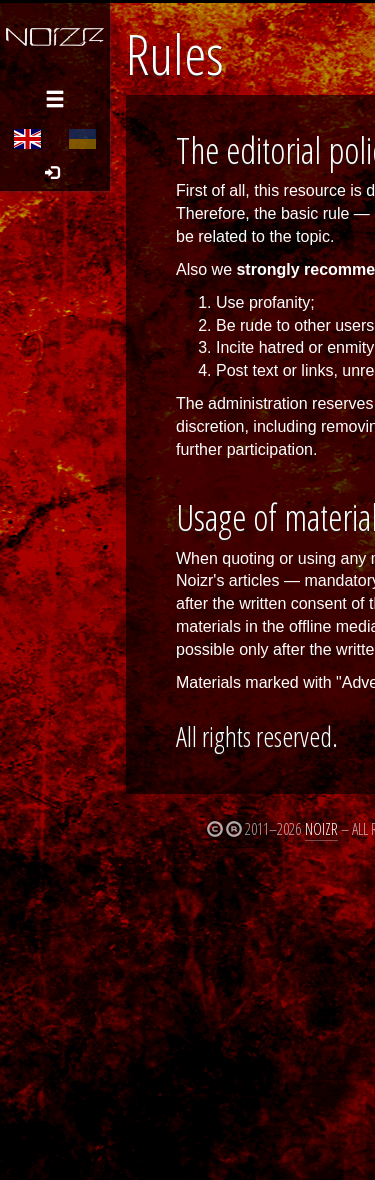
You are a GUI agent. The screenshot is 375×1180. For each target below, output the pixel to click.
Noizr (321, 829)
